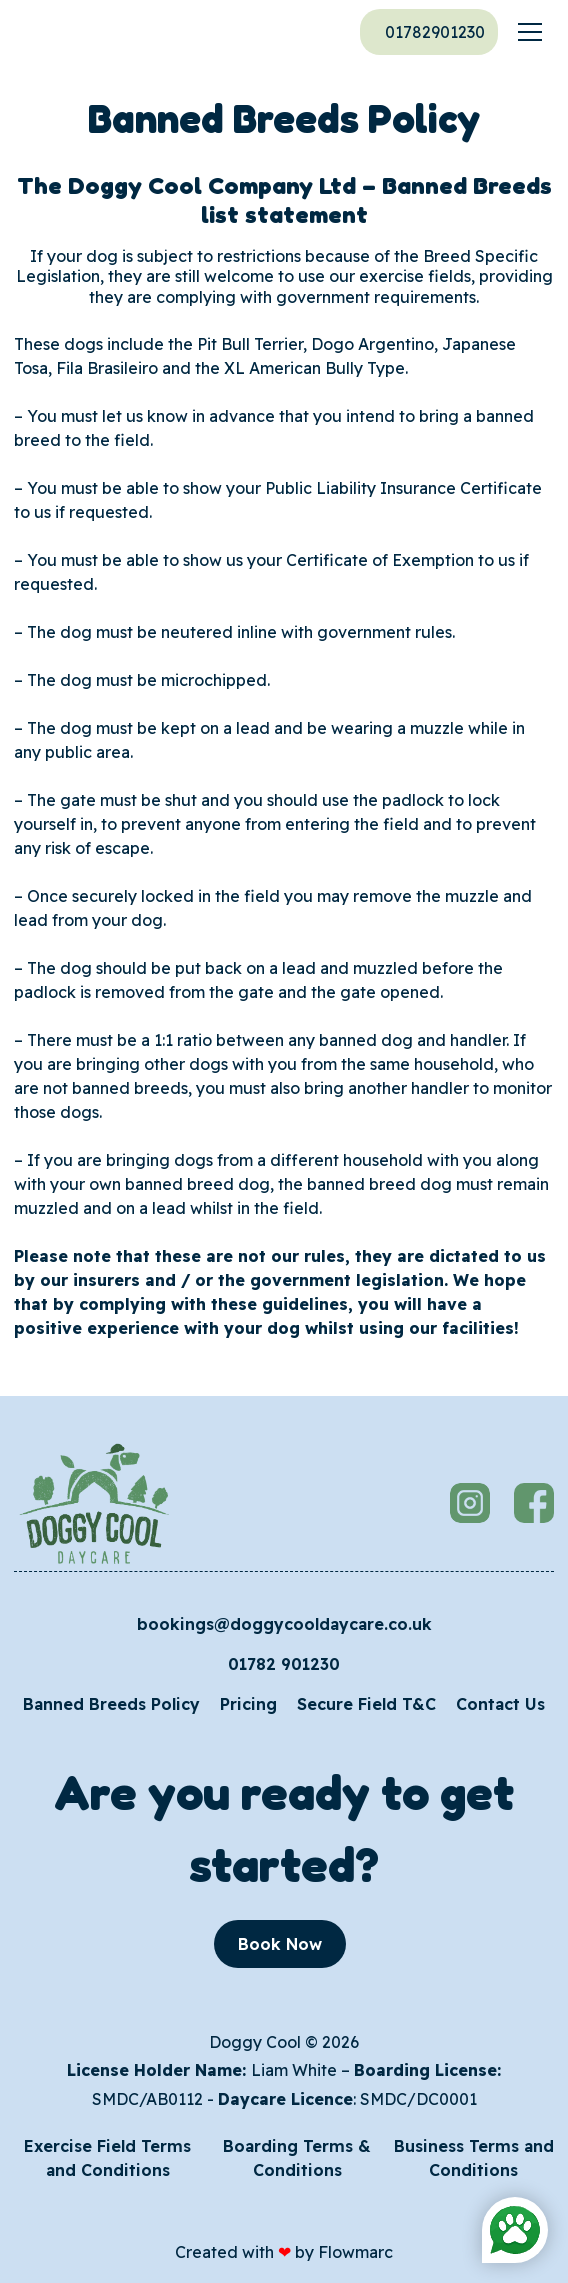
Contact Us (500, 1704)
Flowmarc (355, 2252)
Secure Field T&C (366, 1704)
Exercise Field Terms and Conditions (107, 2158)
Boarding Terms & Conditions (297, 2158)
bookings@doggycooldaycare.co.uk (284, 1624)
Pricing (248, 1704)
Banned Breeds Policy (111, 1704)
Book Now (280, 1944)
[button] (530, 32)
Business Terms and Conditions (474, 2158)
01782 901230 (284, 1664)
